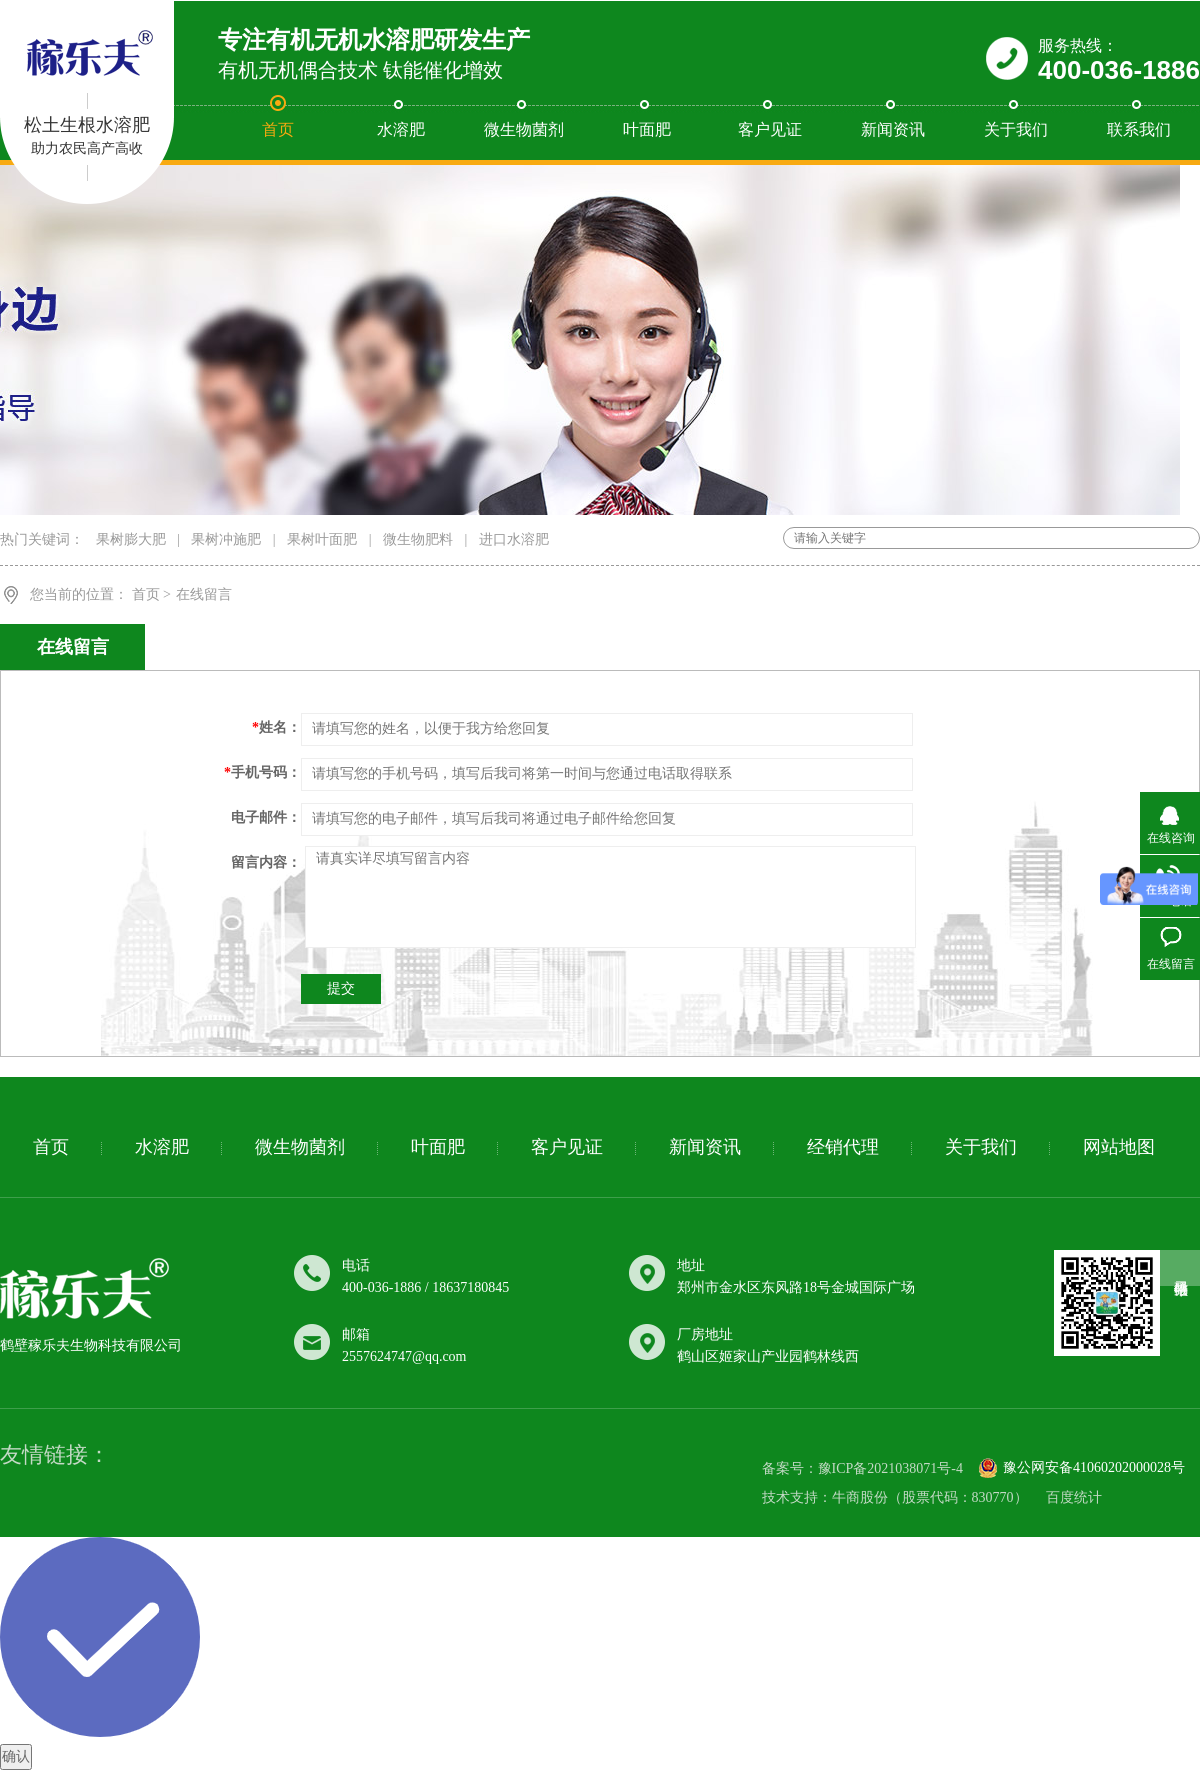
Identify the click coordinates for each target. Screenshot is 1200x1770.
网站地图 (1119, 1147)
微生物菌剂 (524, 129)
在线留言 (204, 594)
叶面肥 (647, 129)
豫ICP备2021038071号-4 (890, 1469)
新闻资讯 (893, 129)
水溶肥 (401, 129)
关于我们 (1016, 129)
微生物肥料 (418, 539)
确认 (16, 1756)
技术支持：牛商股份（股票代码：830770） (895, 1497)
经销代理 (843, 1147)
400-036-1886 (1119, 70)
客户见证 (770, 129)
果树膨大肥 (131, 539)
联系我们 (1139, 129)
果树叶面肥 (322, 539)
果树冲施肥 (226, 539)
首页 (278, 129)
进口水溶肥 (514, 539)
